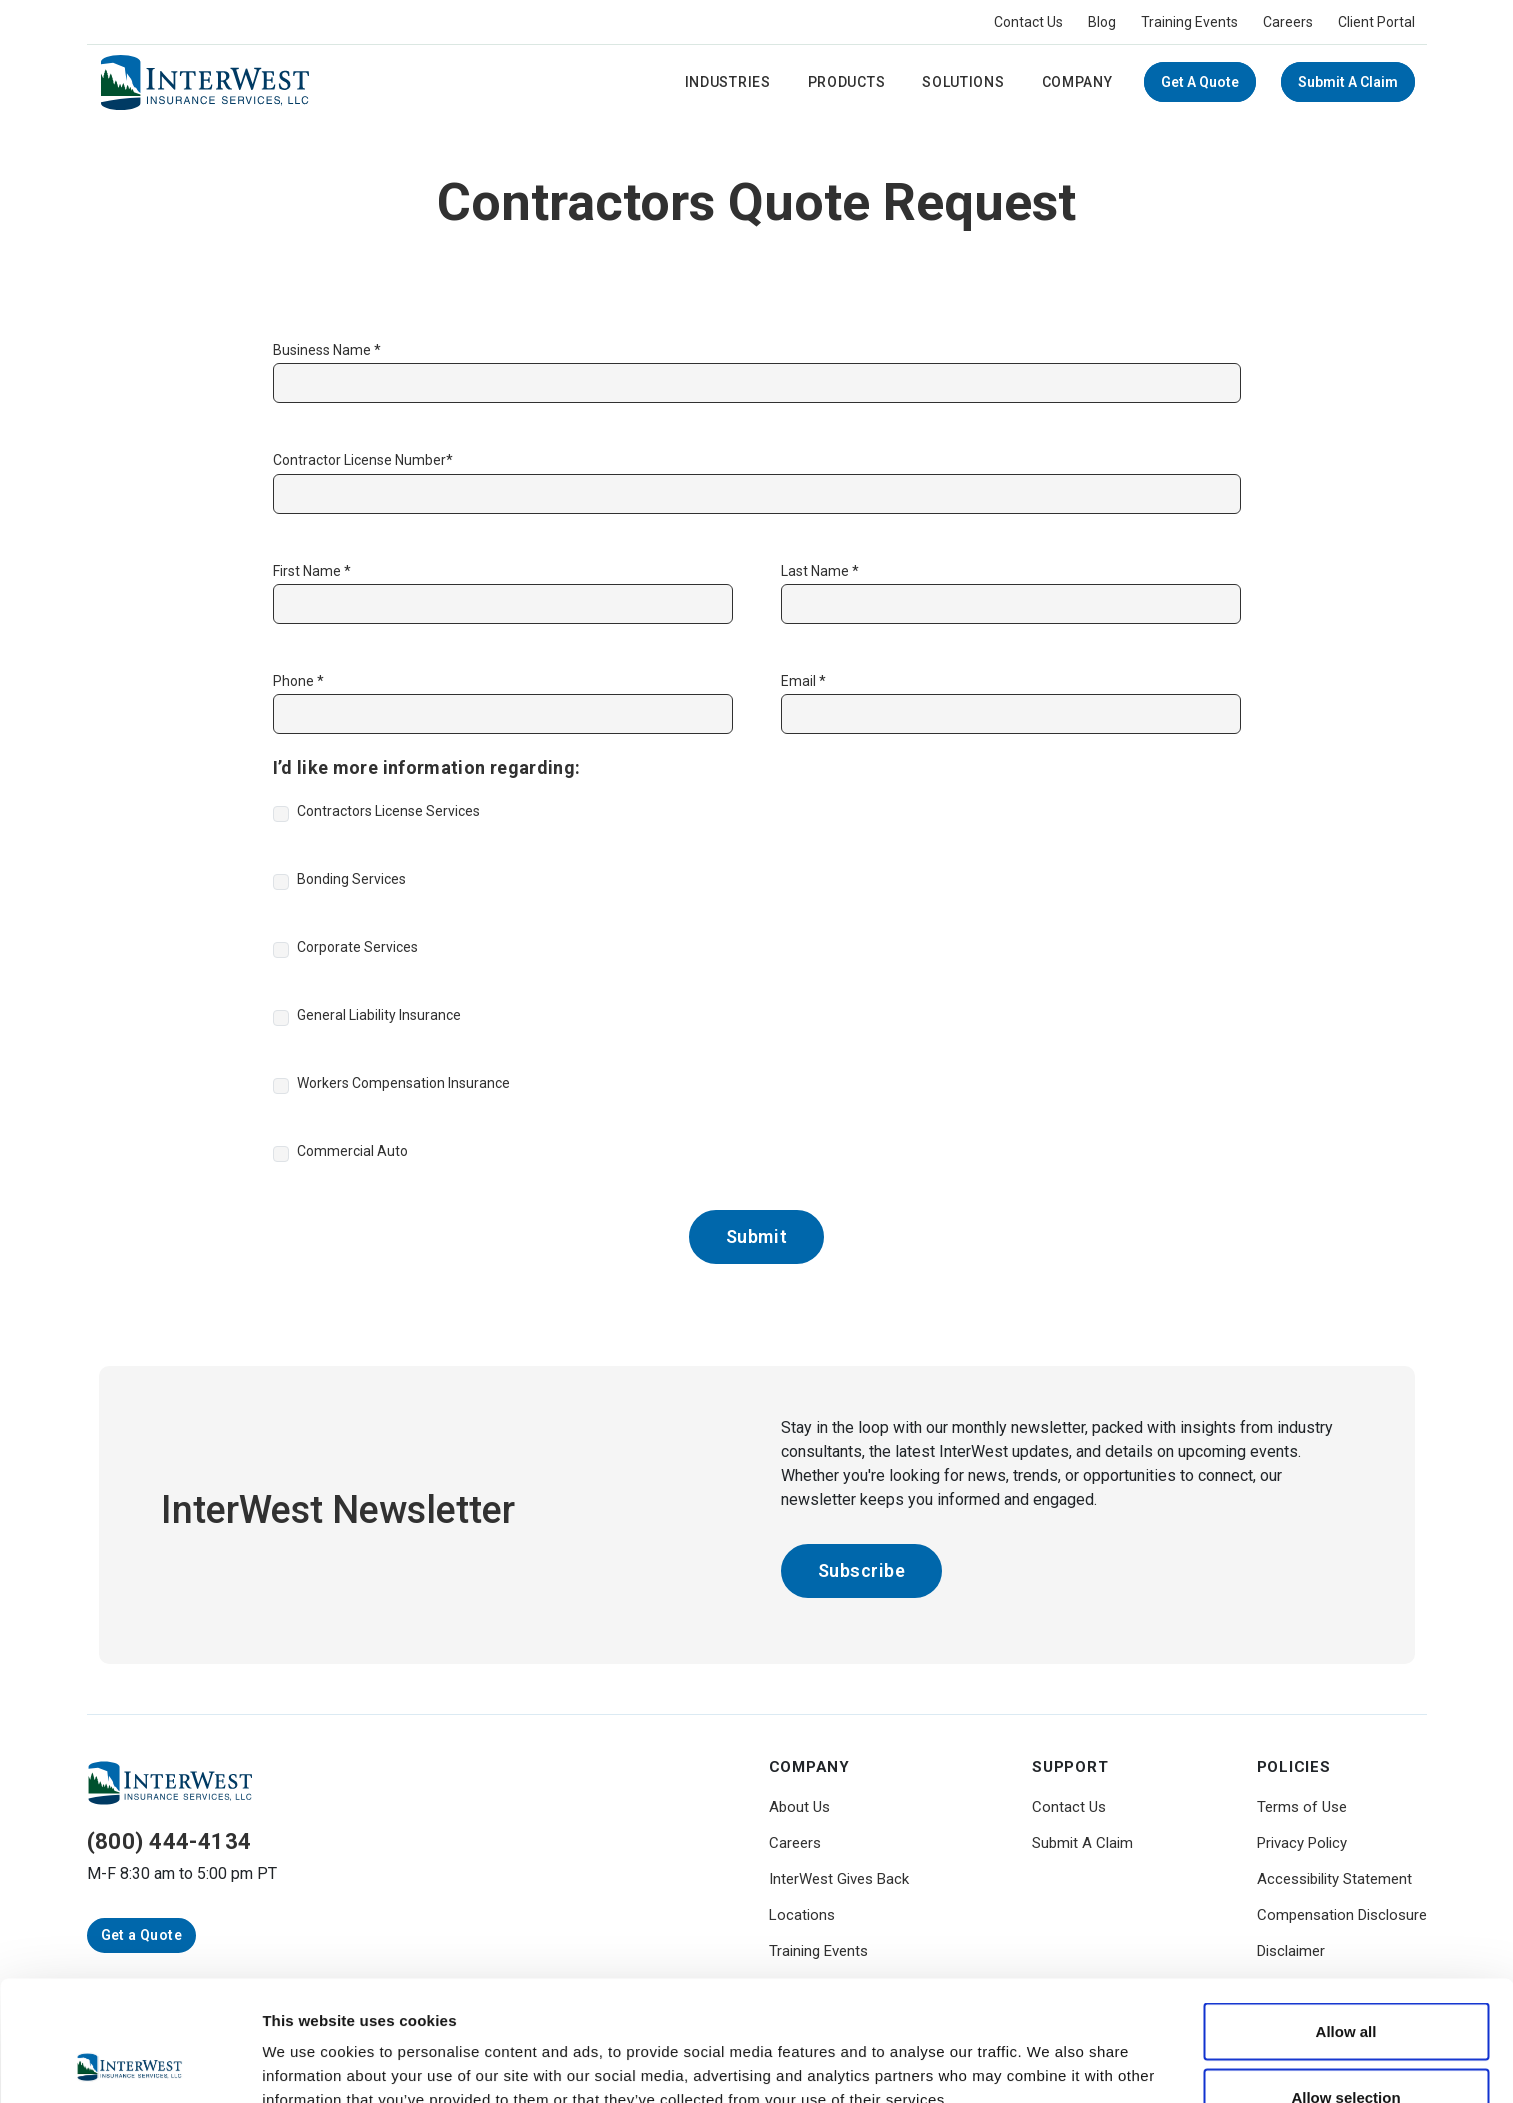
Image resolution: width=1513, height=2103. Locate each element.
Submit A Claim (1348, 82)
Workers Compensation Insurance (403, 1083)
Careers (1288, 22)
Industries (728, 82)
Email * (803, 681)
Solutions (963, 82)
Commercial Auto (352, 1151)
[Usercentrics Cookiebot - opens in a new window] (129, 2064)
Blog (1102, 22)
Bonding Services (351, 879)
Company (1077, 82)
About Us (799, 1807)
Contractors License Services (388, 811)
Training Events (1189, 22)
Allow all (1346, 1918)
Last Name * (820, 571)
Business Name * (327, 350)
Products (847, 82)
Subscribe (862, 1570)
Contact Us (1028, 22)
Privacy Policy (1302, 1843)
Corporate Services (357, 947)
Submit (756, 1236)
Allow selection (1345, 1984)
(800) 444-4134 (169, 1841)
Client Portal (1376, 22)
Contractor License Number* (363, 460)
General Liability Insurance (379, 1015)
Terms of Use (1302, 1807)
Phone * (298, 681)
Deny (1346, 2049)
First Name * (312, 571)
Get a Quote (1200, 82)
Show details (1049, 2051)
